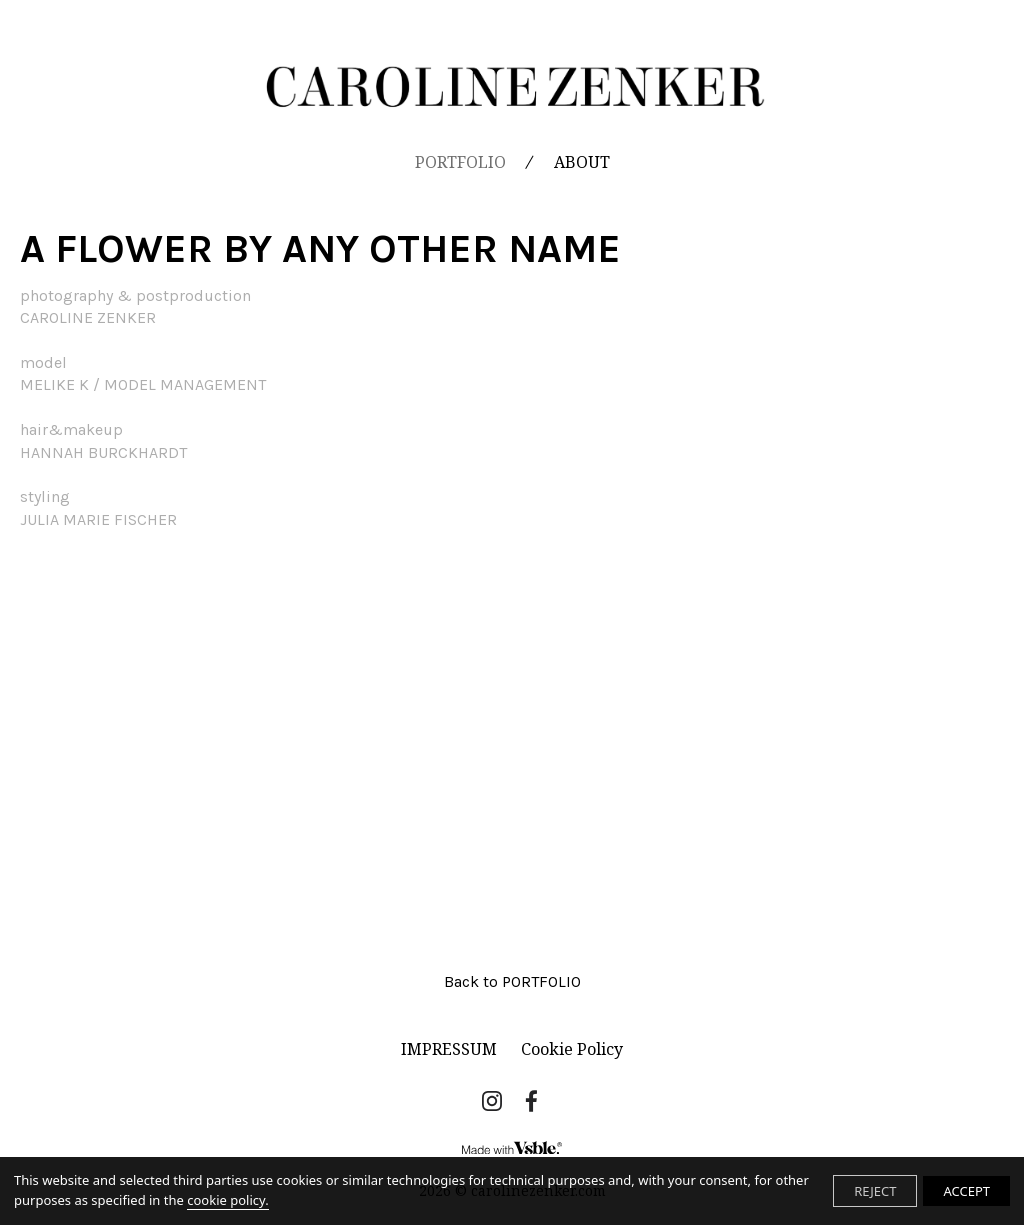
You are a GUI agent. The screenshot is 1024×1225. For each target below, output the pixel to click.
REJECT (875, 1191)
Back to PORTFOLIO (512, 981)
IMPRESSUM (449, 1049)
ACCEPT (966, 1191)
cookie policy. (227, 1200)
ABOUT (582, 162)
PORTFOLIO (460, 162)
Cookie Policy (572, 1049)
